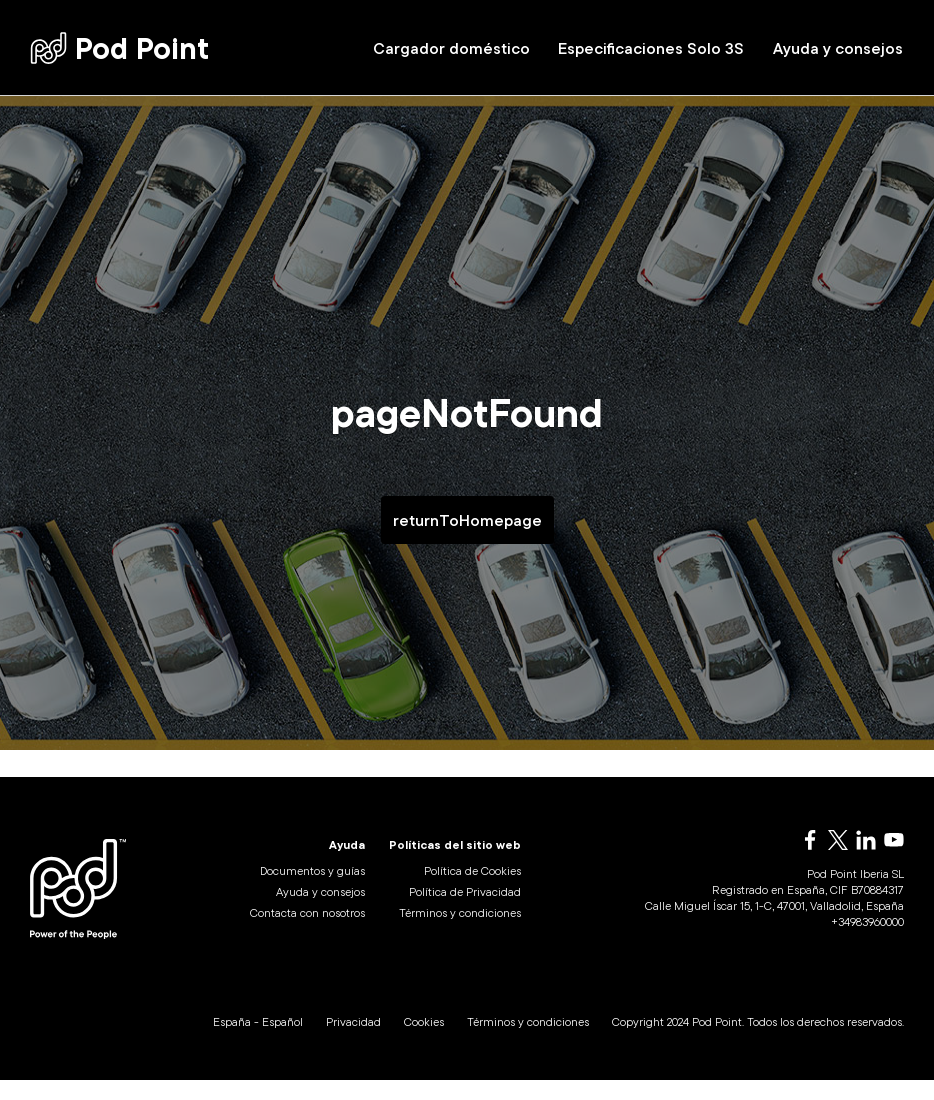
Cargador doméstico (451, 48)
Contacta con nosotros (307, 933)
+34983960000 (867, 942)
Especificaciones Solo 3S (651, 48)
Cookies (424, 1041)
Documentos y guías (312, 891)
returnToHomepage (467, 520)
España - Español (258, 1041)
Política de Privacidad (465, 912)
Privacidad (353, 1041)
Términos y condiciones (460, 933)
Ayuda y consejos (838, 48)
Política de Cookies (472, 891)
